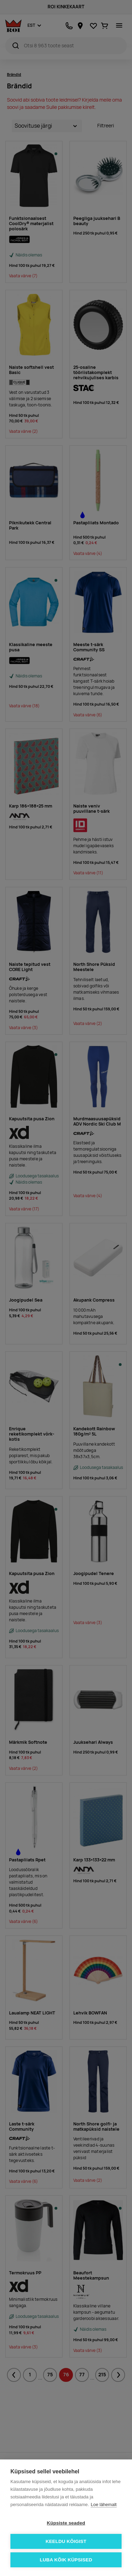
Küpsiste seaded (66, 2523)
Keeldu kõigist (66, 2541)
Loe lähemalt (103, 2504)
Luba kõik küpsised (66, 2559)
